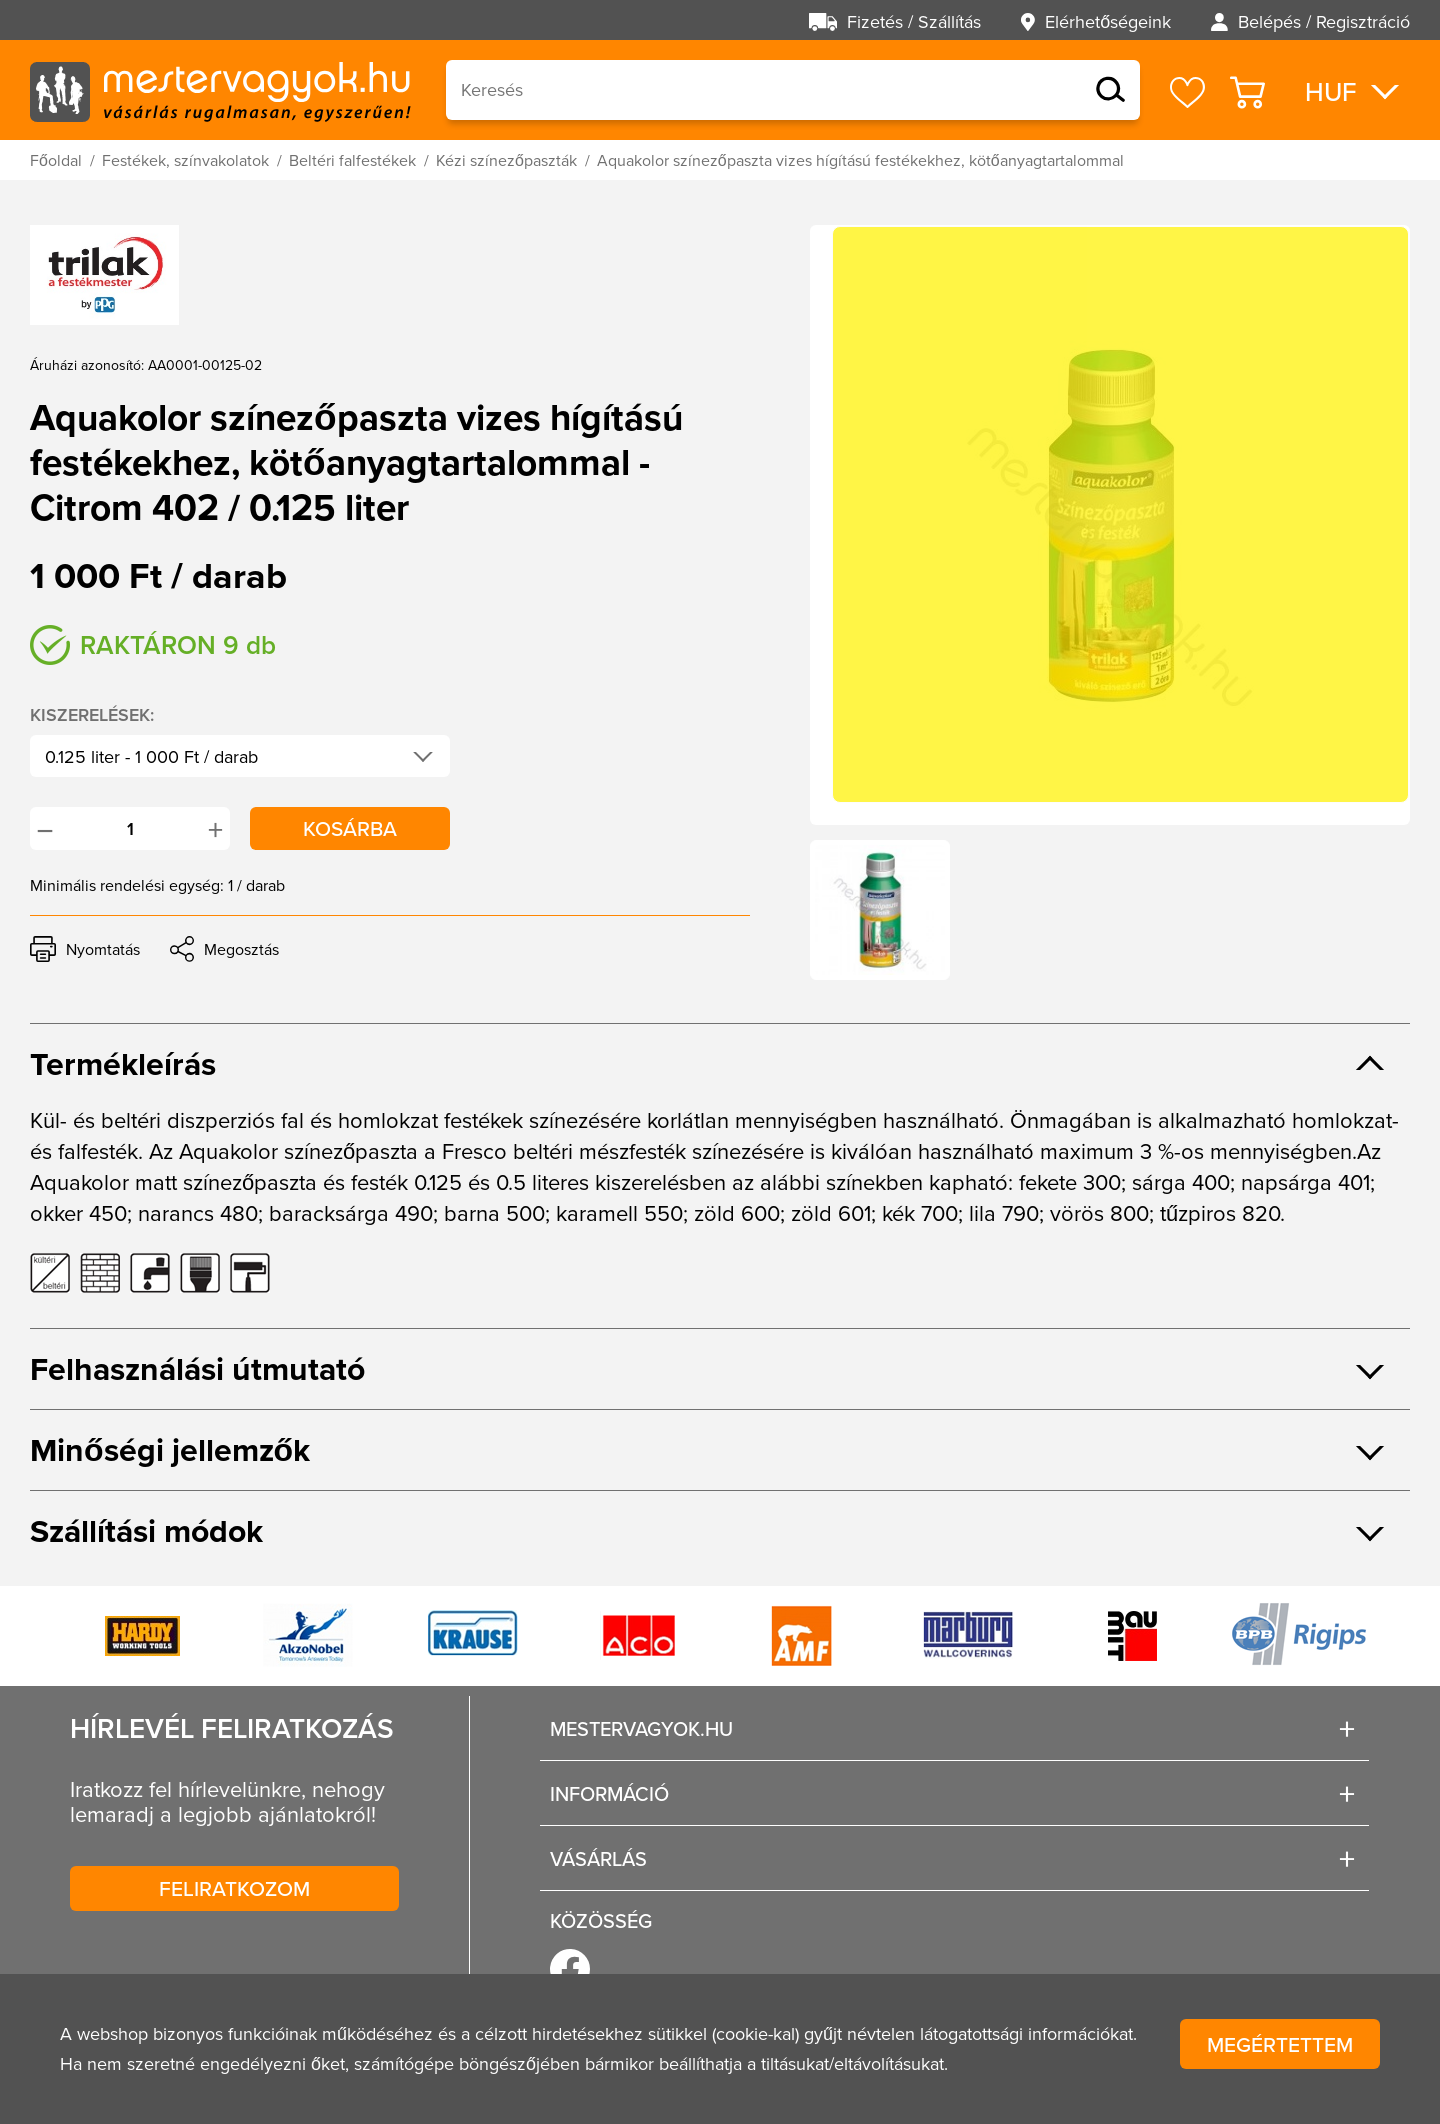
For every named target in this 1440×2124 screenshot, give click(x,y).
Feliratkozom (234, 1888)
